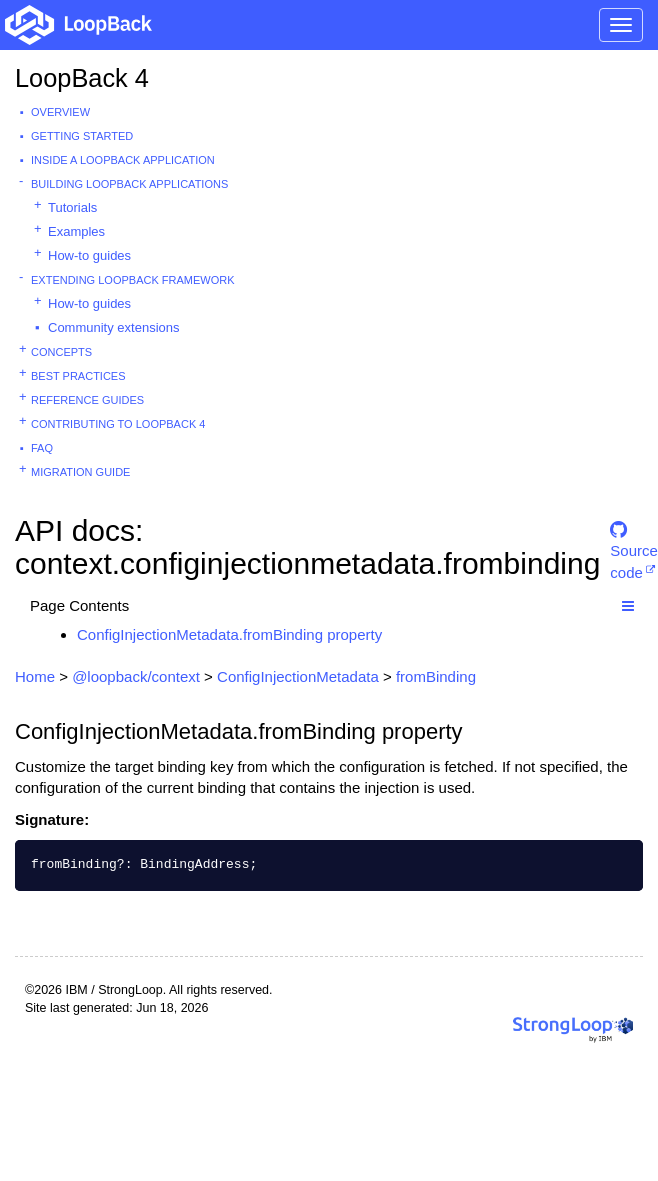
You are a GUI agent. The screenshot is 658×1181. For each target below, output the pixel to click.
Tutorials (72, 207)
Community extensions (114, 327)
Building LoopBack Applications (129, 184)
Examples (76, 231)
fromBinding (436, 676)
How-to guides (89, 255)
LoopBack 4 (82, 78)
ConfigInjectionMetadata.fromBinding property (229, 634)
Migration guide (80, 472)
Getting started (82, 136)
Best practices (78, 376)
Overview (60, 112)
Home (35, 676)
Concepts (61, 352)
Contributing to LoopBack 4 (118, 424)
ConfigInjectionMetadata (298, 676)
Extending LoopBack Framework (133, 280)
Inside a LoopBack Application (123, 160)
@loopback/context (136, 676)
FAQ (42, 448)
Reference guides (87, 400)
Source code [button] (634, 538)
